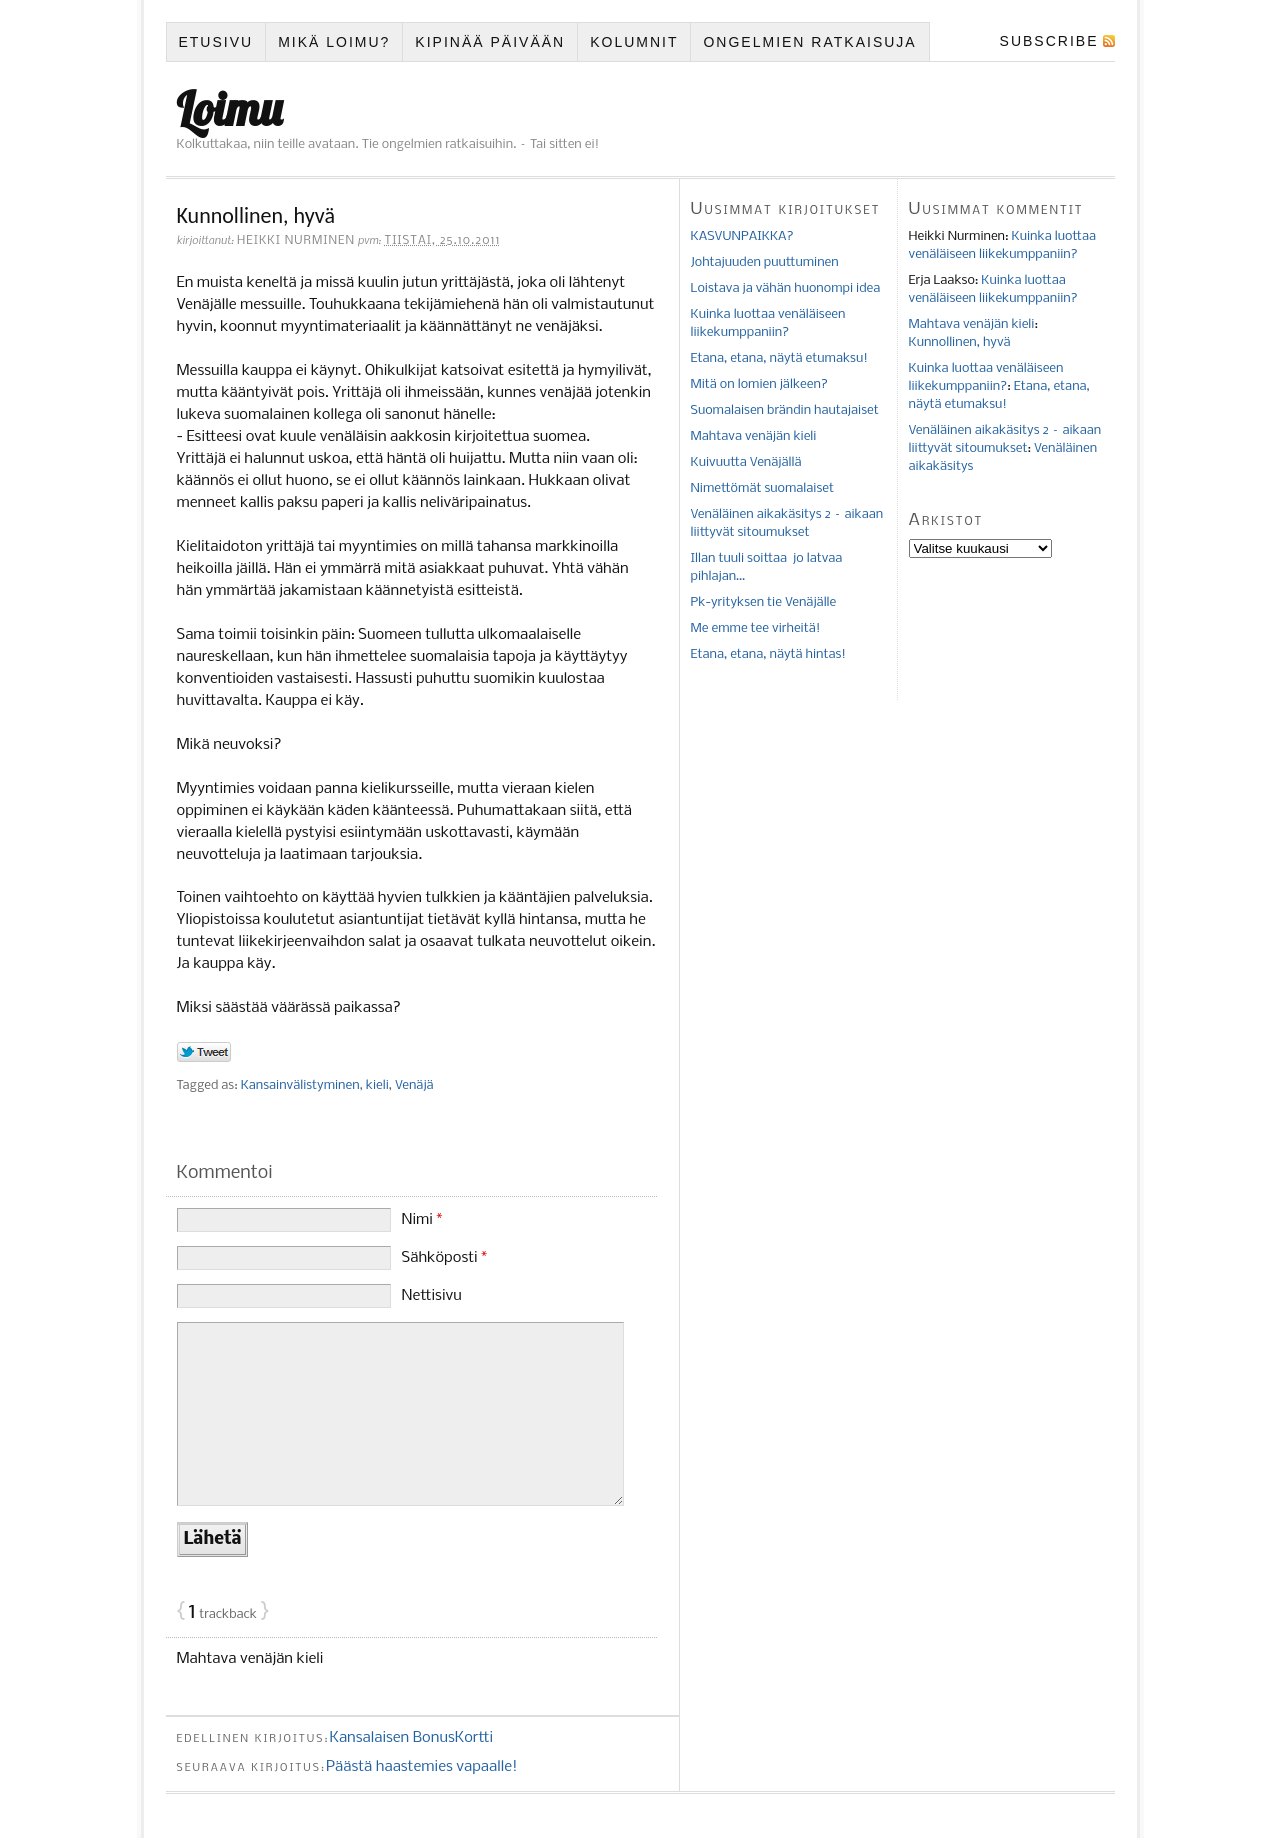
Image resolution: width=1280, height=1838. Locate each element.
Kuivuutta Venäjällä (746, 462)
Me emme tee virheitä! (756, 628)
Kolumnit (634, 42)
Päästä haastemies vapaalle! (422, 1767)
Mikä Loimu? (334, 42)
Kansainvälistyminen (300, 1085)
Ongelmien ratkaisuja (809, 42)
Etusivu (215, 42)
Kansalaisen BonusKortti (411, 1738)
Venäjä (414, 1085)
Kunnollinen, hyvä (960, 342)
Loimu (230, 109)
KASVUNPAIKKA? (742, 236)
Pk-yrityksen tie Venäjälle (764, 602)
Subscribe (1049, 41)
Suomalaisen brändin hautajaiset (785, 410)
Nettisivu (432, 1296)
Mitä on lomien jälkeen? (759, 384)
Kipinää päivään (490, 42)
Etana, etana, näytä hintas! (769, 654)
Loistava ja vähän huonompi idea (786, 288)
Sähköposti (445, 1258)
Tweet (204, 1053)
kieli (377, 1085)
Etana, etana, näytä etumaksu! (779, 358)
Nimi (422, 1220)
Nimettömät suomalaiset (762, 488)
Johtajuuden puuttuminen (765, 262)
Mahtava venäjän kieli (250, 1659)
